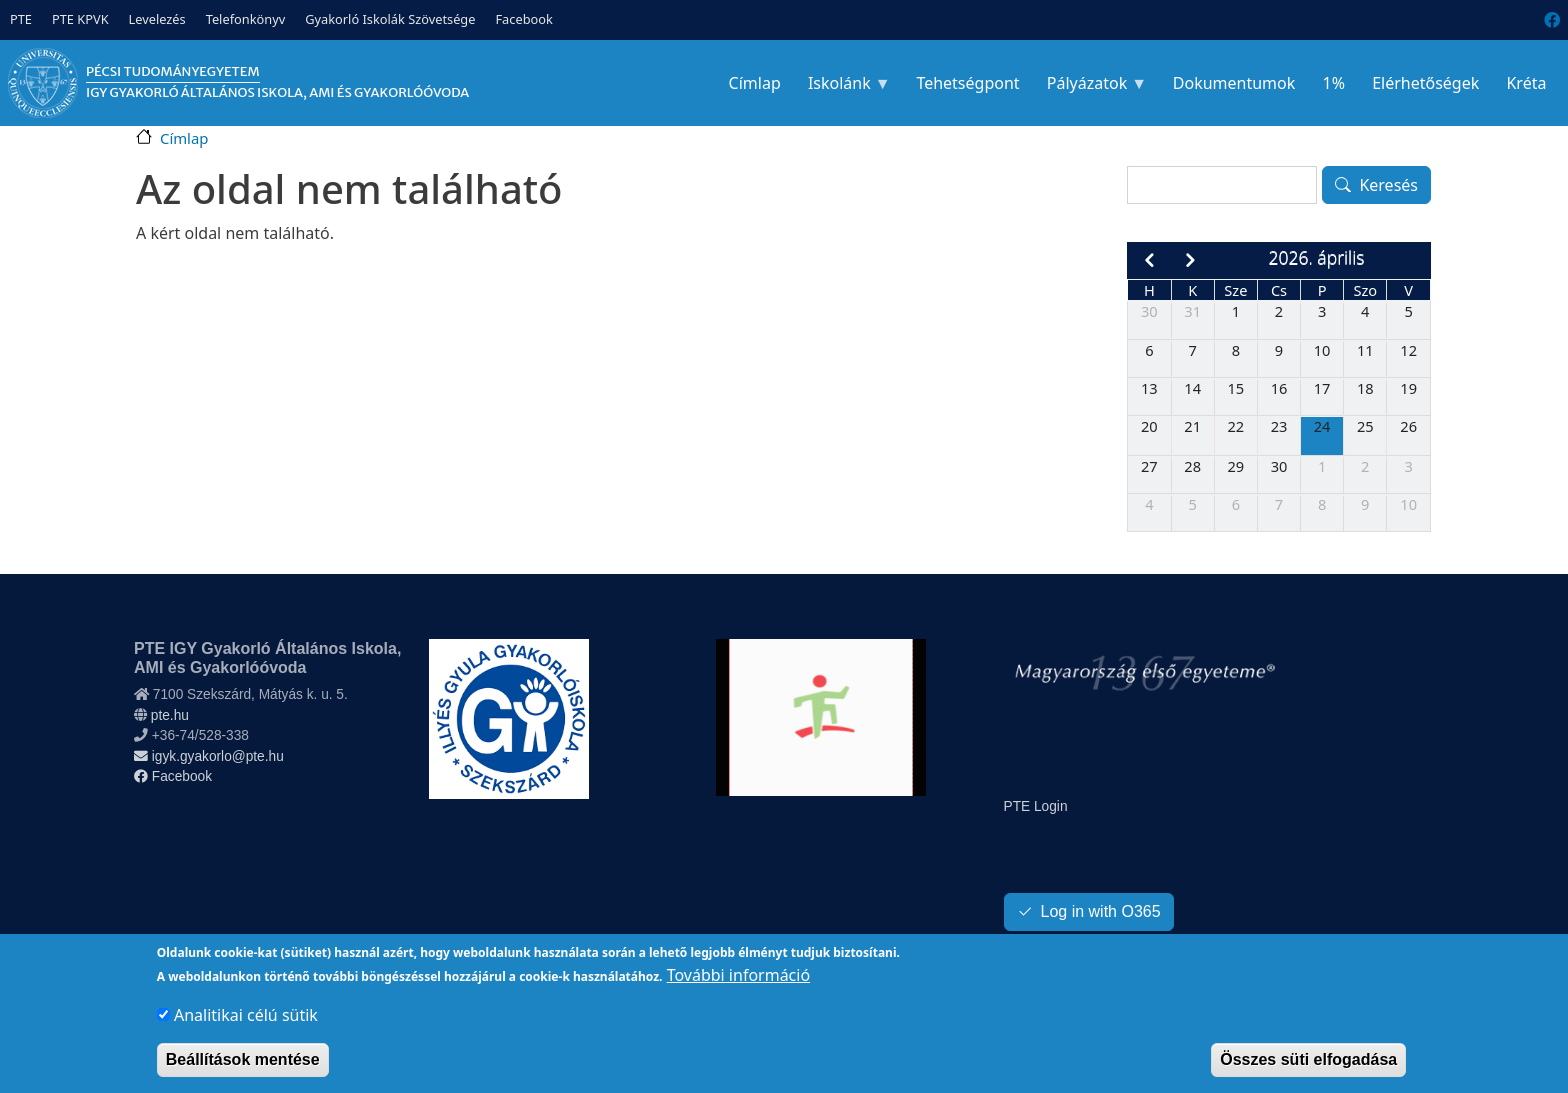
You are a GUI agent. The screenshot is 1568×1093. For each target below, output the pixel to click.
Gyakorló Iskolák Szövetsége (390, 19)
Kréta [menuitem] (1526, 83)
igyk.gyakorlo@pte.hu (209, 756)
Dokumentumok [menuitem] (1234, 83)
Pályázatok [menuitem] (1090, 88)
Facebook (523, 19)
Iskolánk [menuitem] (842, 88)
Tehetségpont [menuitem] (967, 83)
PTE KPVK (80, 19)
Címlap (184, 138)
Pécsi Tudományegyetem (173, 71)
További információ (738, 989)
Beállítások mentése (243, 1073)
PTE (21, 19)
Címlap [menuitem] (755, 83)
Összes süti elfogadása (1308, 1073)
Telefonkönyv (246, 19)
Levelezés (157, 19)
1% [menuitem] (1333, 83)
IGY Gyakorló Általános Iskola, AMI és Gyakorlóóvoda (277, 92)
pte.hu (170, 715)
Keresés (1388, 185)
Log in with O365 (1101, 911)
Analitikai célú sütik (246, 1029)
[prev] (1148, 260)
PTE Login (1036, 806)
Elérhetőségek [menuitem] (1425, 83)
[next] (1190, 260)
